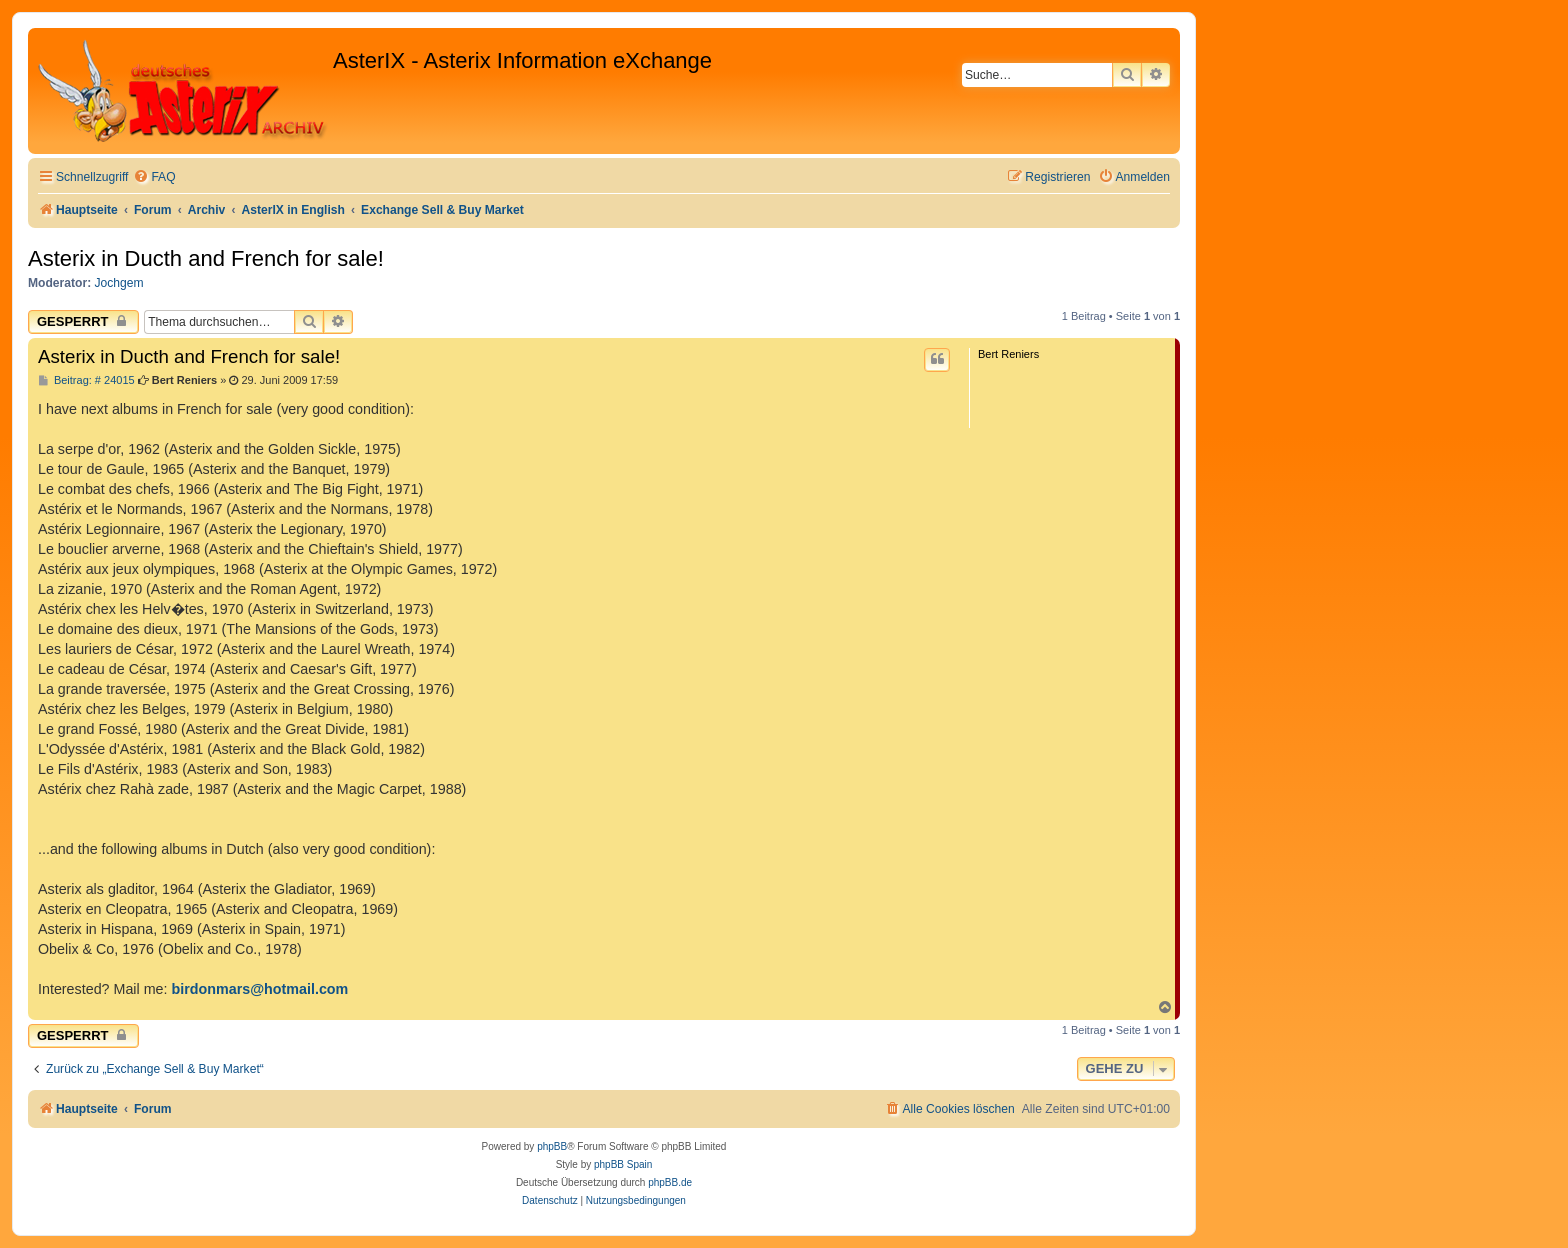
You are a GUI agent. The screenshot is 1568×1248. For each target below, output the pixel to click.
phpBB (552, 1146)
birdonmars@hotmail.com (260, 989)
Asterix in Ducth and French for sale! (206, 258)
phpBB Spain (623, 1164)
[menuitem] (154, 177)
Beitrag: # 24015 (86, 380)
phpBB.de (670, 1182)
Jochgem (119, 283)
